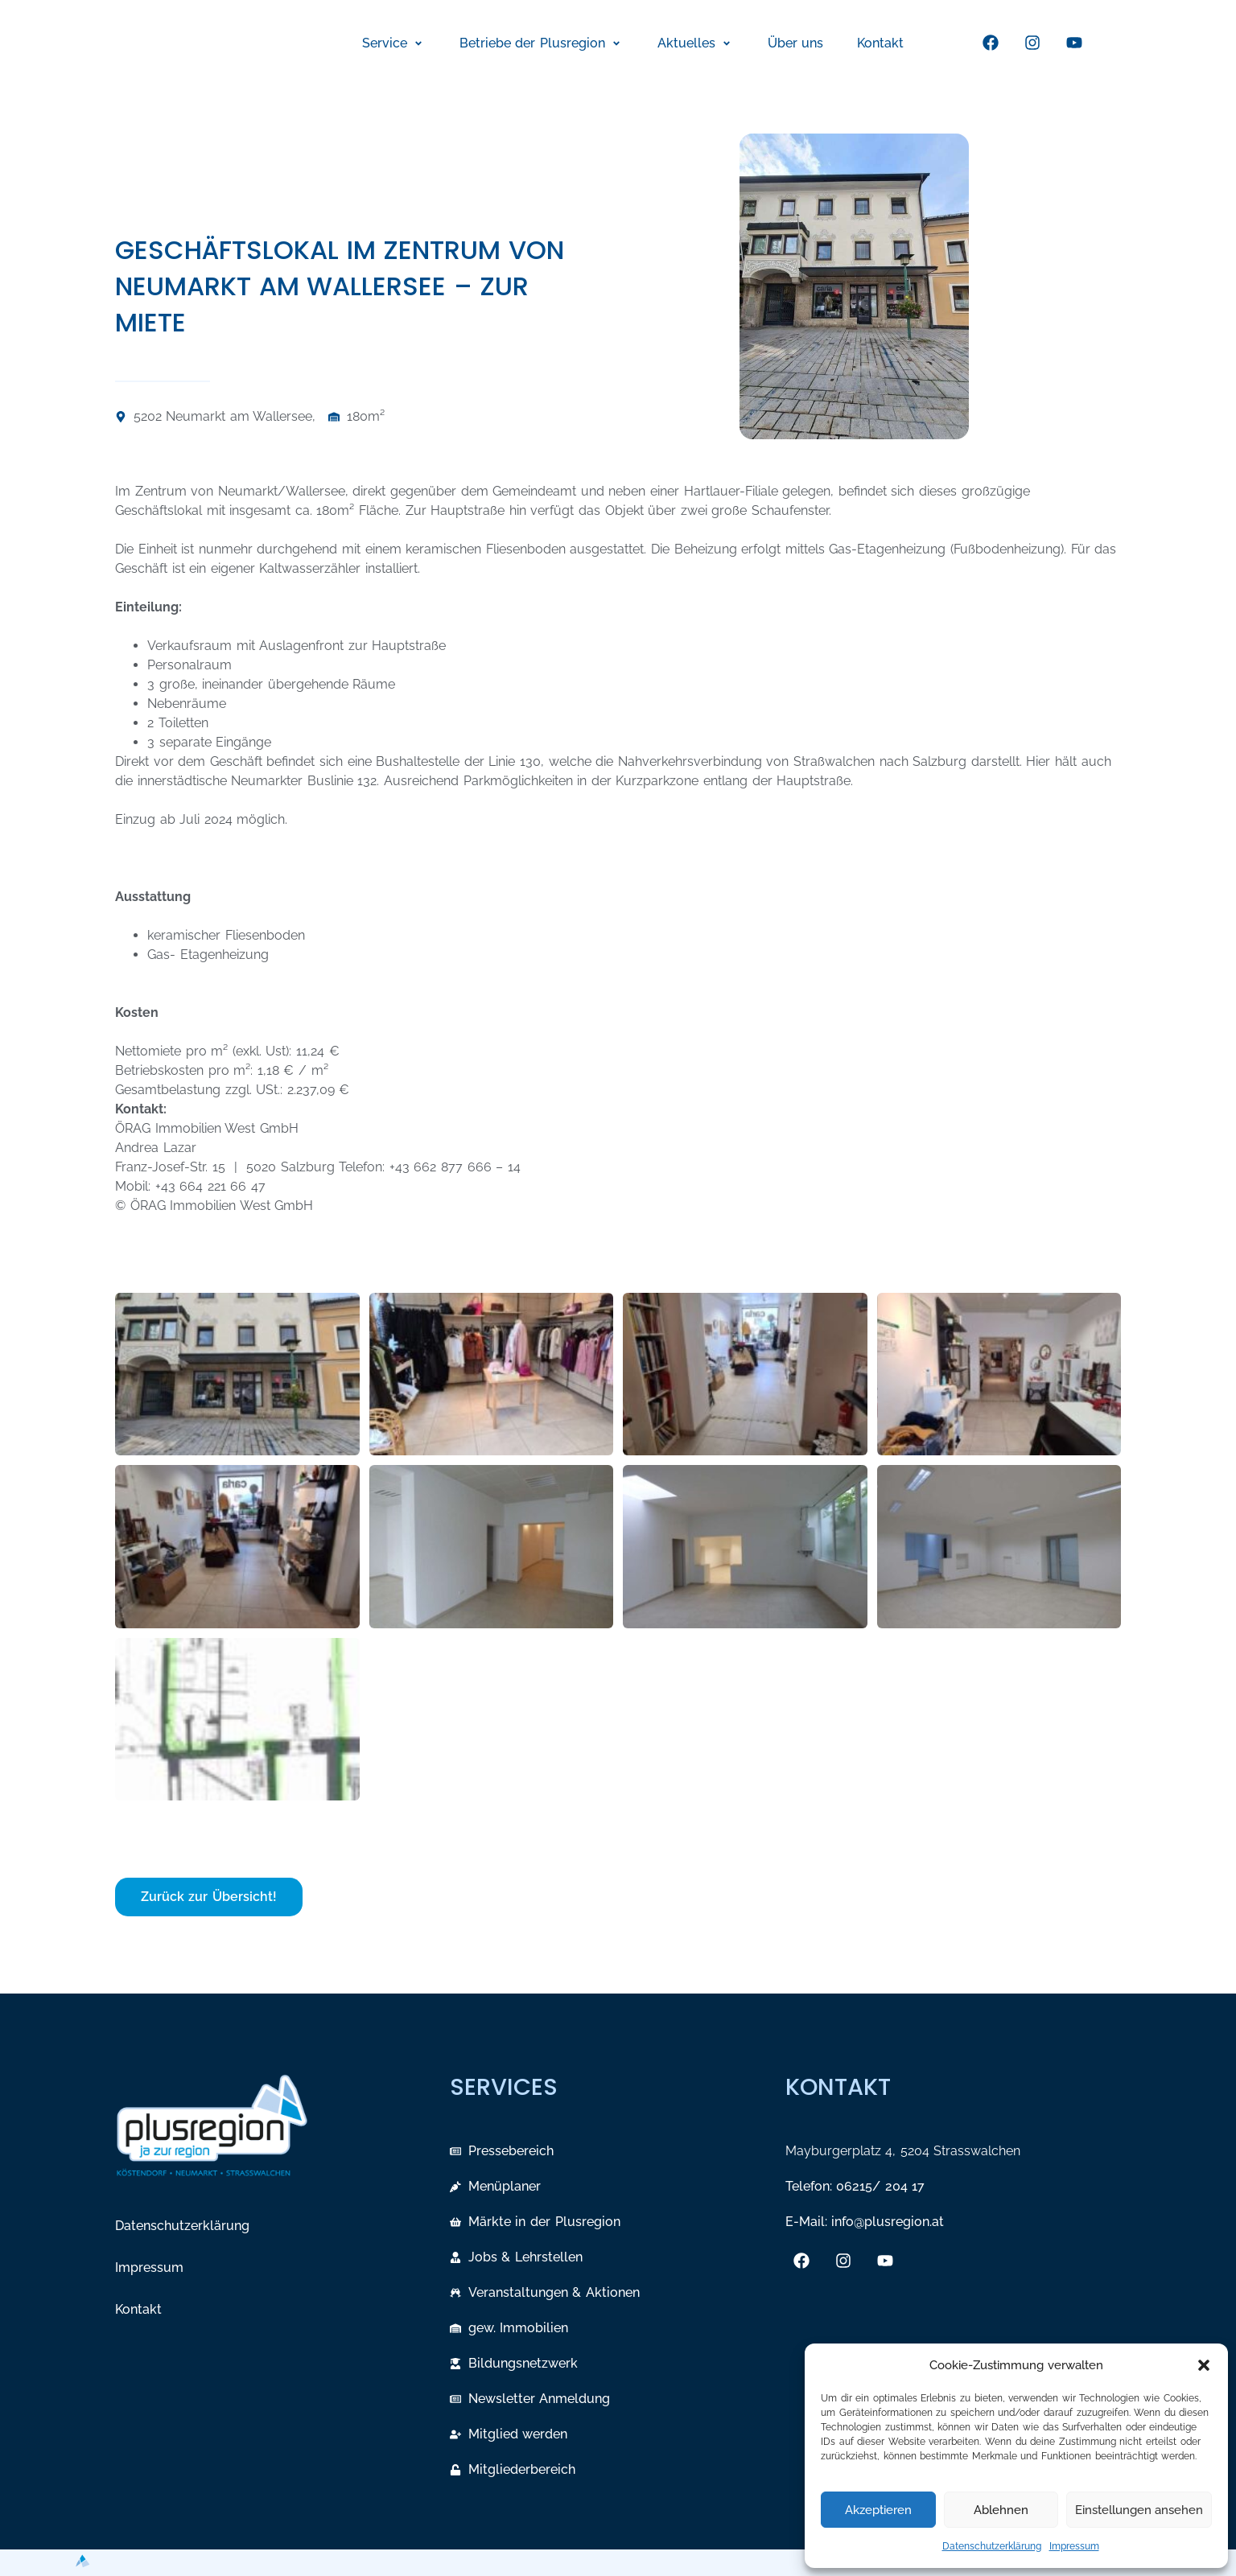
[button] (1204, 2365)
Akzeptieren (878, 2510)
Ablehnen (1001, 2510)
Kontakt (138, 2309)
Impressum (1074, 2546)
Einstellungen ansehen (1139, 2510)
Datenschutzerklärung (991, 2546)
